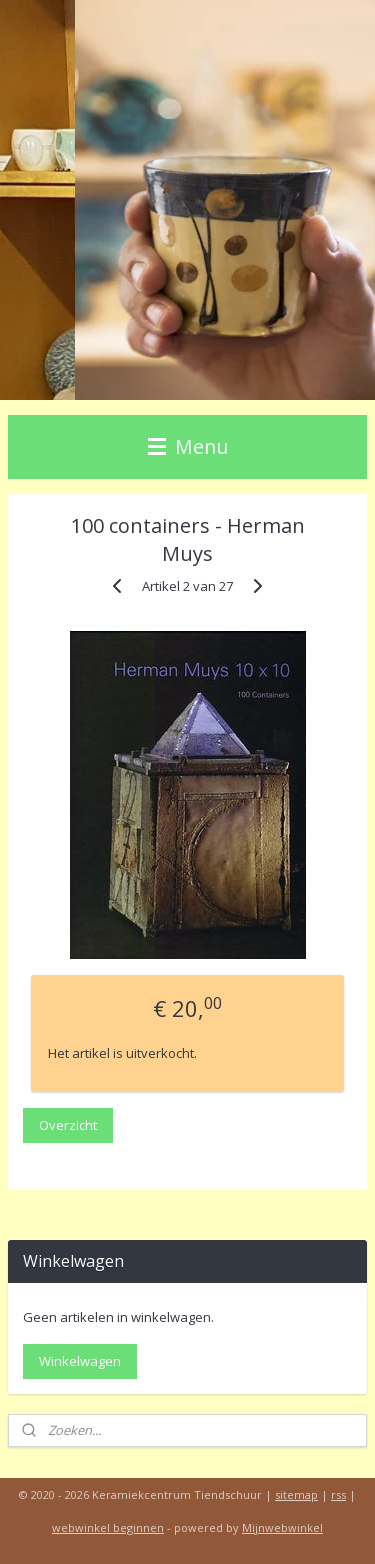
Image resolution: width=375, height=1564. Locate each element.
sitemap (296, 1494)
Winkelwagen (80, 1361)
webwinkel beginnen (108, 1527)
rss (338, 1494)
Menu (188, 446)
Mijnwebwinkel (282, 1527)
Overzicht (68, 1125)
